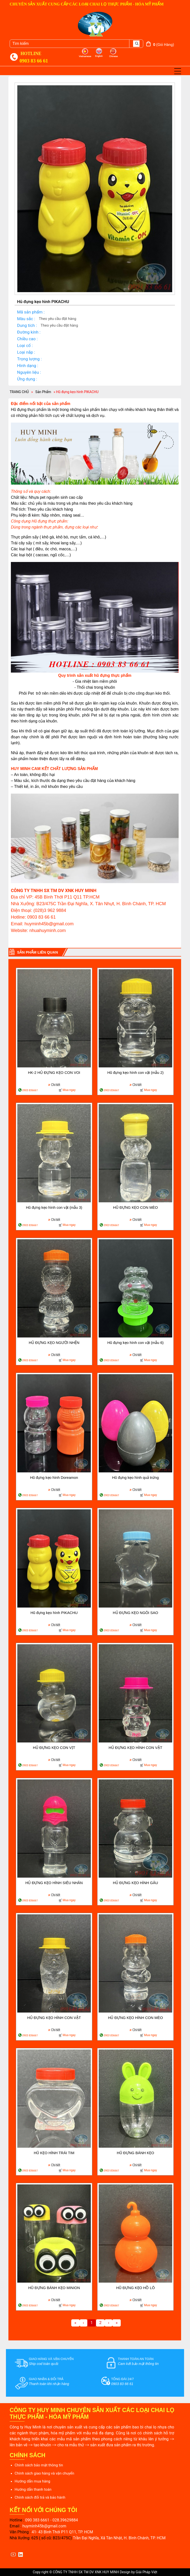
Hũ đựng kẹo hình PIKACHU (54, 1613)
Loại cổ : (25, 345)
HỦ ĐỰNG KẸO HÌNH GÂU (135, 1883)
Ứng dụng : (27, 378)
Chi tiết (54, 1084)
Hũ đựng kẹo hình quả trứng (135, 1477)
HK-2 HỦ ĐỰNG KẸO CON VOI (54, 1072)
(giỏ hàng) (163, 44)
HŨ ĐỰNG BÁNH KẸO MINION (54, 2288)
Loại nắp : (26, 352)
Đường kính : (29, 332)
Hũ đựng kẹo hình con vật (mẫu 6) (135, 1342)
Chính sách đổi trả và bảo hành (40, 2497)
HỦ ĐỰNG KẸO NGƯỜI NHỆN (54, 1342)
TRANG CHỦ (19, 392)
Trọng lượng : (29, 358)
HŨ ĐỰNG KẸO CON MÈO (135, 1207)
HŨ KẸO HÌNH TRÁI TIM (54, 2153)
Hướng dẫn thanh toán (33, 2489)
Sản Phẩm (43, 392)
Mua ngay (69, 1090)
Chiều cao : (27, 338)
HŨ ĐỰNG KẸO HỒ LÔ (135, 2288)
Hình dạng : (27, 365)
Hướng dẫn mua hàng (32, 2481)
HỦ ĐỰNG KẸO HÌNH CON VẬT (135, 1747)
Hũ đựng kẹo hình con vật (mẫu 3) (54, 1207)
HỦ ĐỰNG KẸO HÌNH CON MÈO (135, 2018)
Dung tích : (27, 325)
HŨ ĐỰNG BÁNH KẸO (135, 2153)
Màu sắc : (26, 318)
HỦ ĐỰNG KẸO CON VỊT (54, 1747)
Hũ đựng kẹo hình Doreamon (54, 1477)
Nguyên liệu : (29, 372)
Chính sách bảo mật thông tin (39, 2465)
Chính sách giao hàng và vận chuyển (44, 2473)
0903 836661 (30, 1090)
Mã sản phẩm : (31, 312)
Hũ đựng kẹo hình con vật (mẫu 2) (135, 1072)
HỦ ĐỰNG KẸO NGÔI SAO (135, 1613)
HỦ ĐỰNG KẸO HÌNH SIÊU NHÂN (54, 1883)
